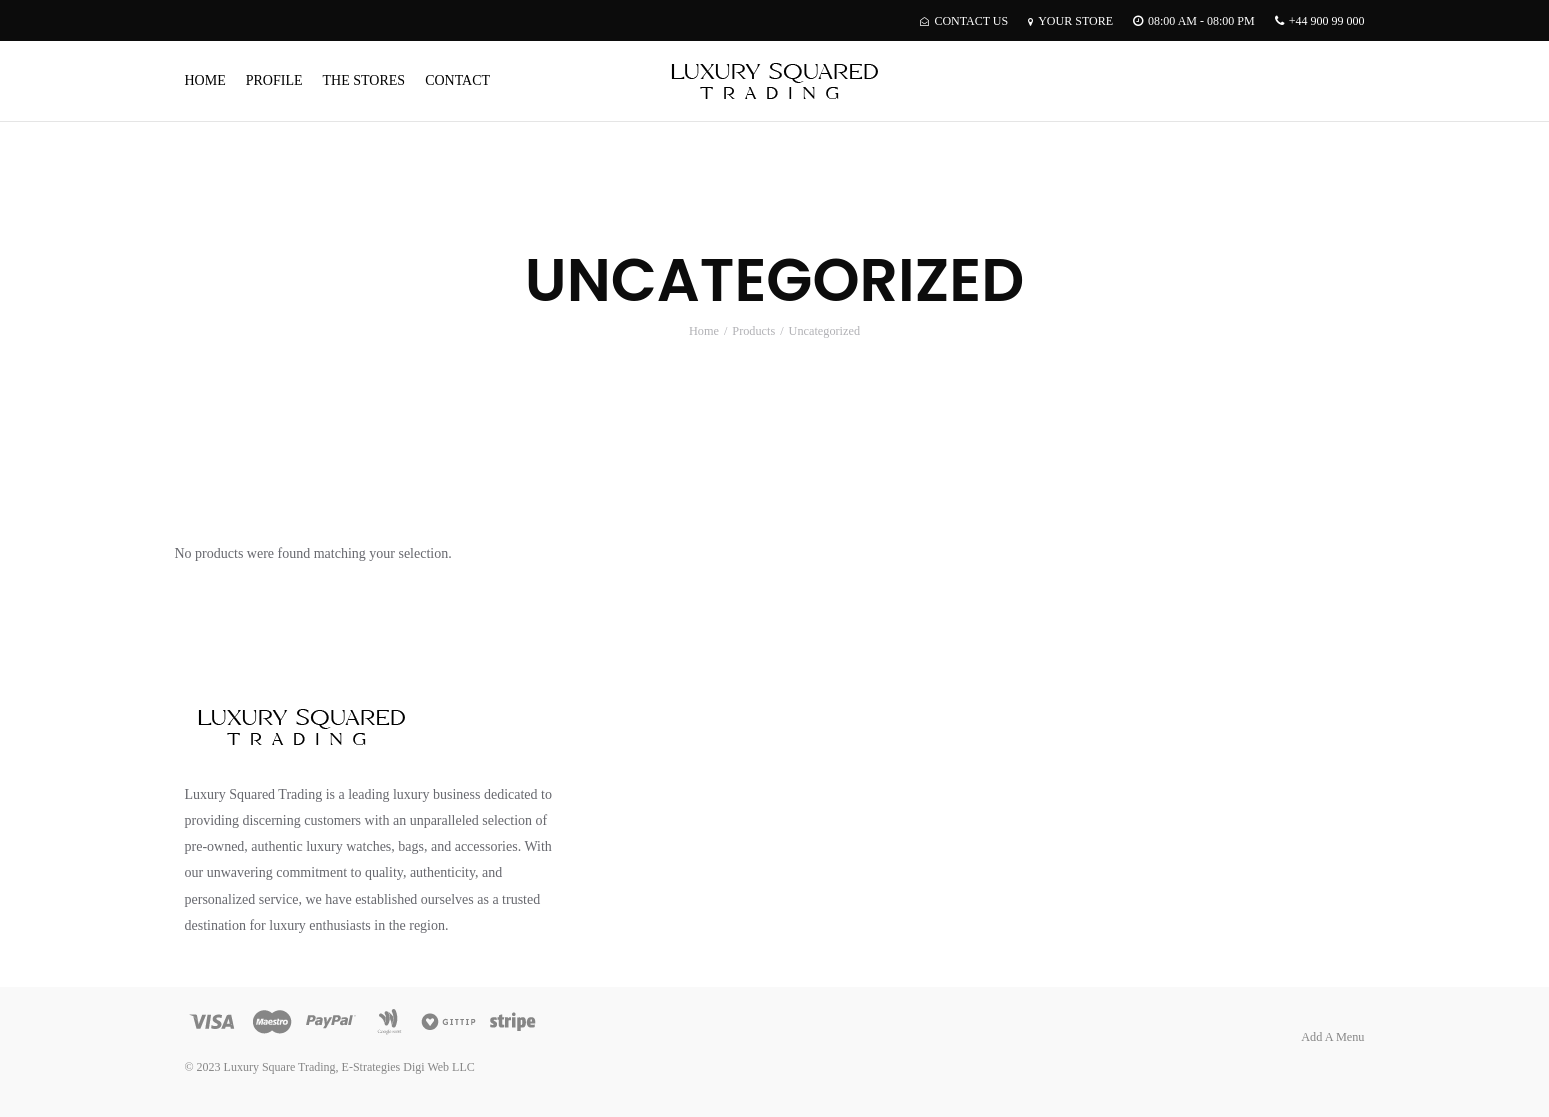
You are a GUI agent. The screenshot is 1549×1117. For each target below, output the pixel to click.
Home (205, 80)
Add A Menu (1332, 1037)
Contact (457, 80)
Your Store (1070, 21)
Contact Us (964, 21)
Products (753, 331)
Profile (274, 80)
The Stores (364, 80)
